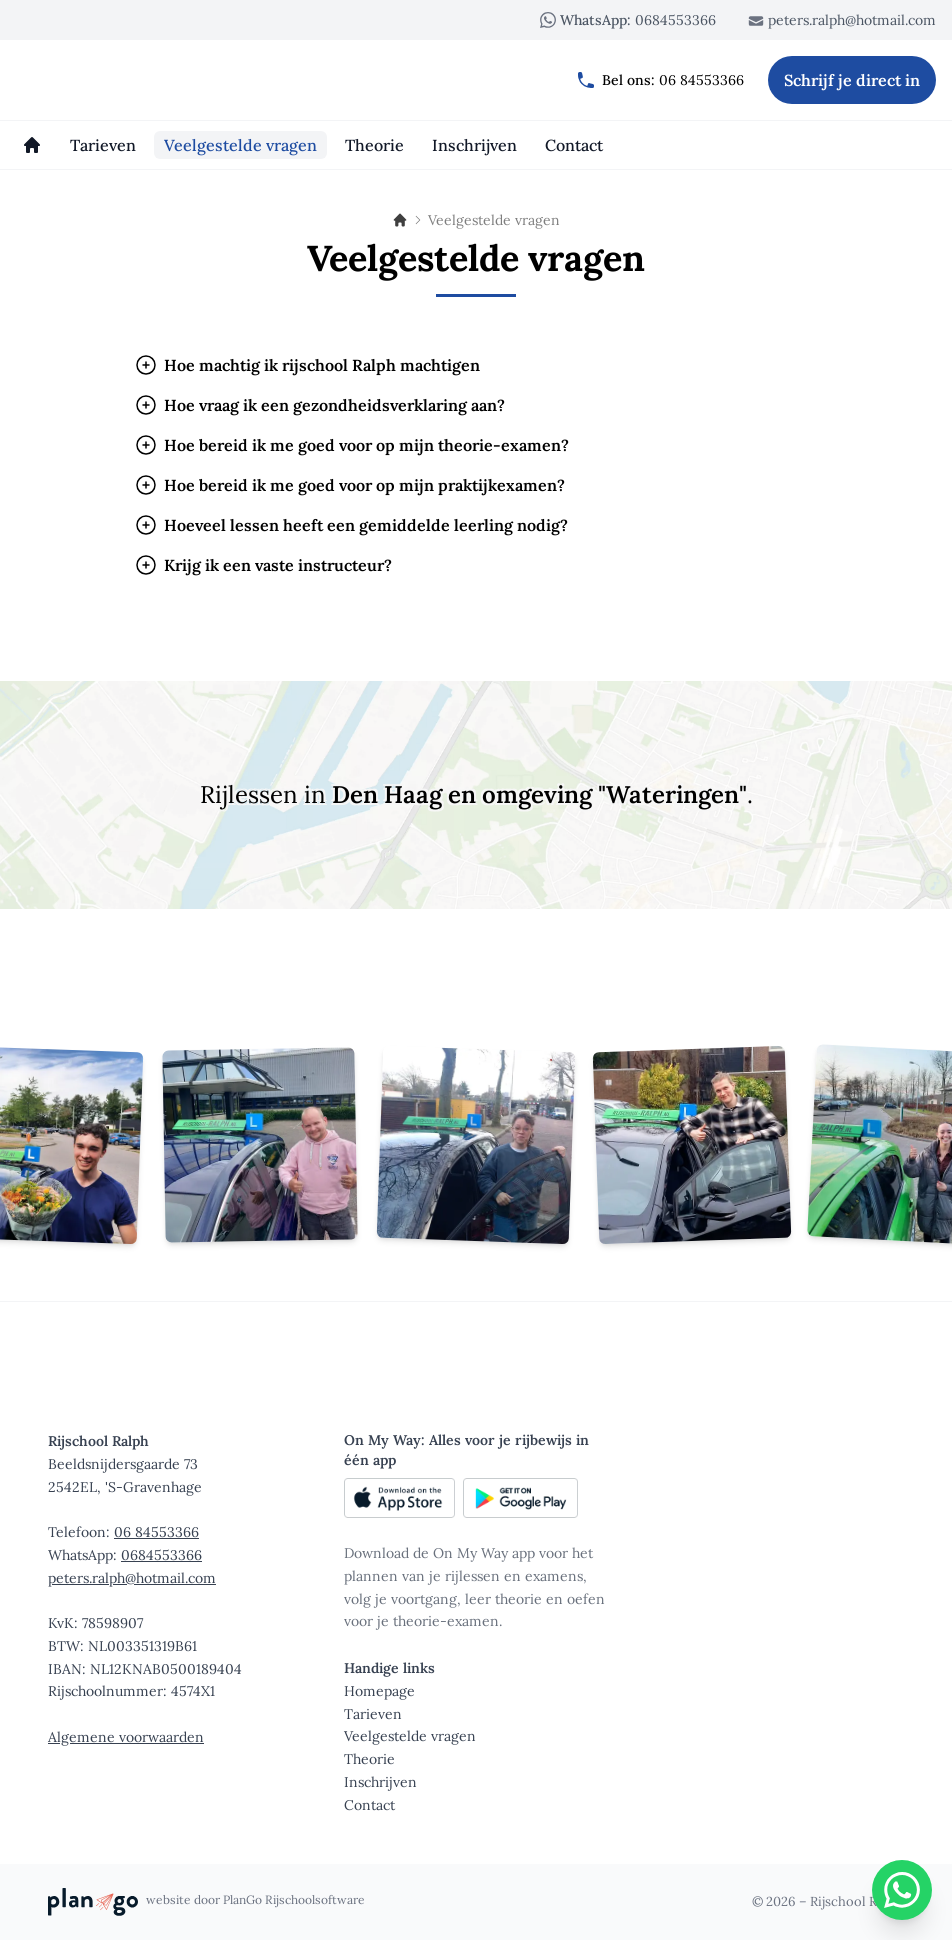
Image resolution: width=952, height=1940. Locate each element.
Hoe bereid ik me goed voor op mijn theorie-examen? (351, 445)
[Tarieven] (103, 145)
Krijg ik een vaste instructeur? (263, 565)
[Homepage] (32, 145)
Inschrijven (380, 1782)
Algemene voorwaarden (126, 1737)
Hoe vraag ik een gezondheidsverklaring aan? (319, 405)
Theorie (369, 1759)
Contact (369, 1805)
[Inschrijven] (474, 145)
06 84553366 (660, 80)
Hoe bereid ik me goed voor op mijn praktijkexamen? (349, 485)
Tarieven (373, 1714)
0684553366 (628, 20)
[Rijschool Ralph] (112, 80)
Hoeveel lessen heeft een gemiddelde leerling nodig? (351, 525)
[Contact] (574, 145)
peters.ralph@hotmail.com (842, 20)
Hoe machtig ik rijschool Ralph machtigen (307, 365)
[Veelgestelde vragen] (240, 145)
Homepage (379, 1691)
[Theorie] (374, 145)
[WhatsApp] (902, 1890)
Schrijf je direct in (852, 80)
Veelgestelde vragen (410, 1736)
